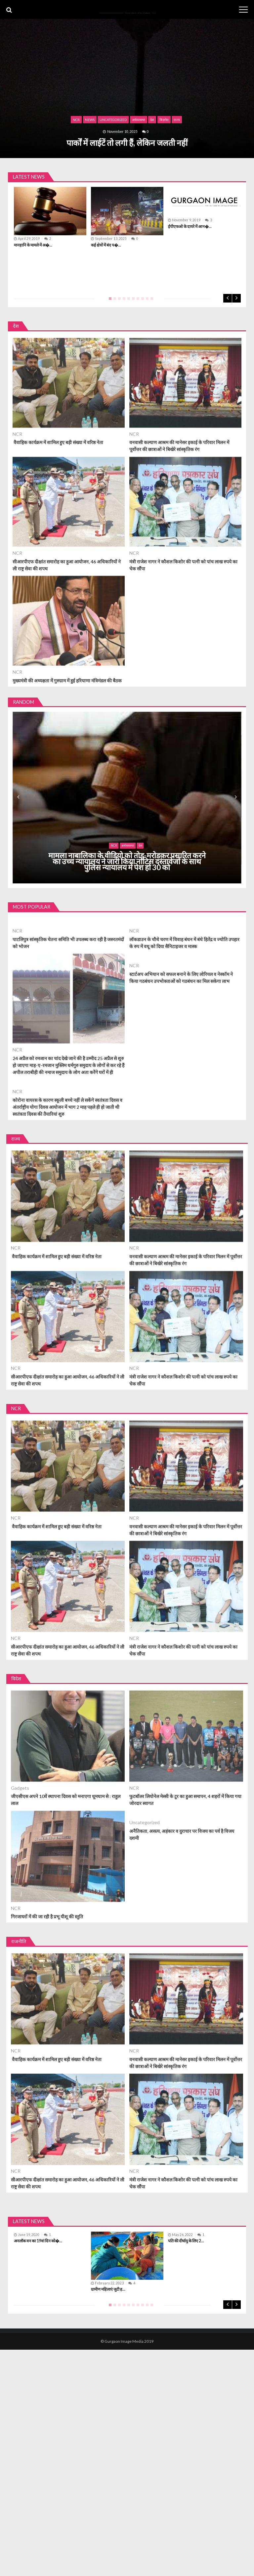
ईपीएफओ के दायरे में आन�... (190, 226)
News (90, 120)
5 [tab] (127, 301)
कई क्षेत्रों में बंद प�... (106, 245)
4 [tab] (122, 301)
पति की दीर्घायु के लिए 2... (186, 2240)
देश (152, 120)
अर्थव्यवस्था (138, 120)
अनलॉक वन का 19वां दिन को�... (38, 2240)
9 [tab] (145, 301)
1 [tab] (108, 301)
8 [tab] (141, 301)
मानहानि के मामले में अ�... (33, 245)
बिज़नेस (164, 120)
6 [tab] (132, 301)
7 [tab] (136, 301)
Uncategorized (113, 120)
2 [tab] (113, 301)
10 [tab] (150, 301)
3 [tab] (118, 301)
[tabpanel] (127, 218)
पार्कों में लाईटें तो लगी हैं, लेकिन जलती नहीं (127, 142)
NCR (76, 120)
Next (236, 298)
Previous (227, 298)
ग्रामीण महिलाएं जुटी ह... (108, 2289)
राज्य (177, 120)
